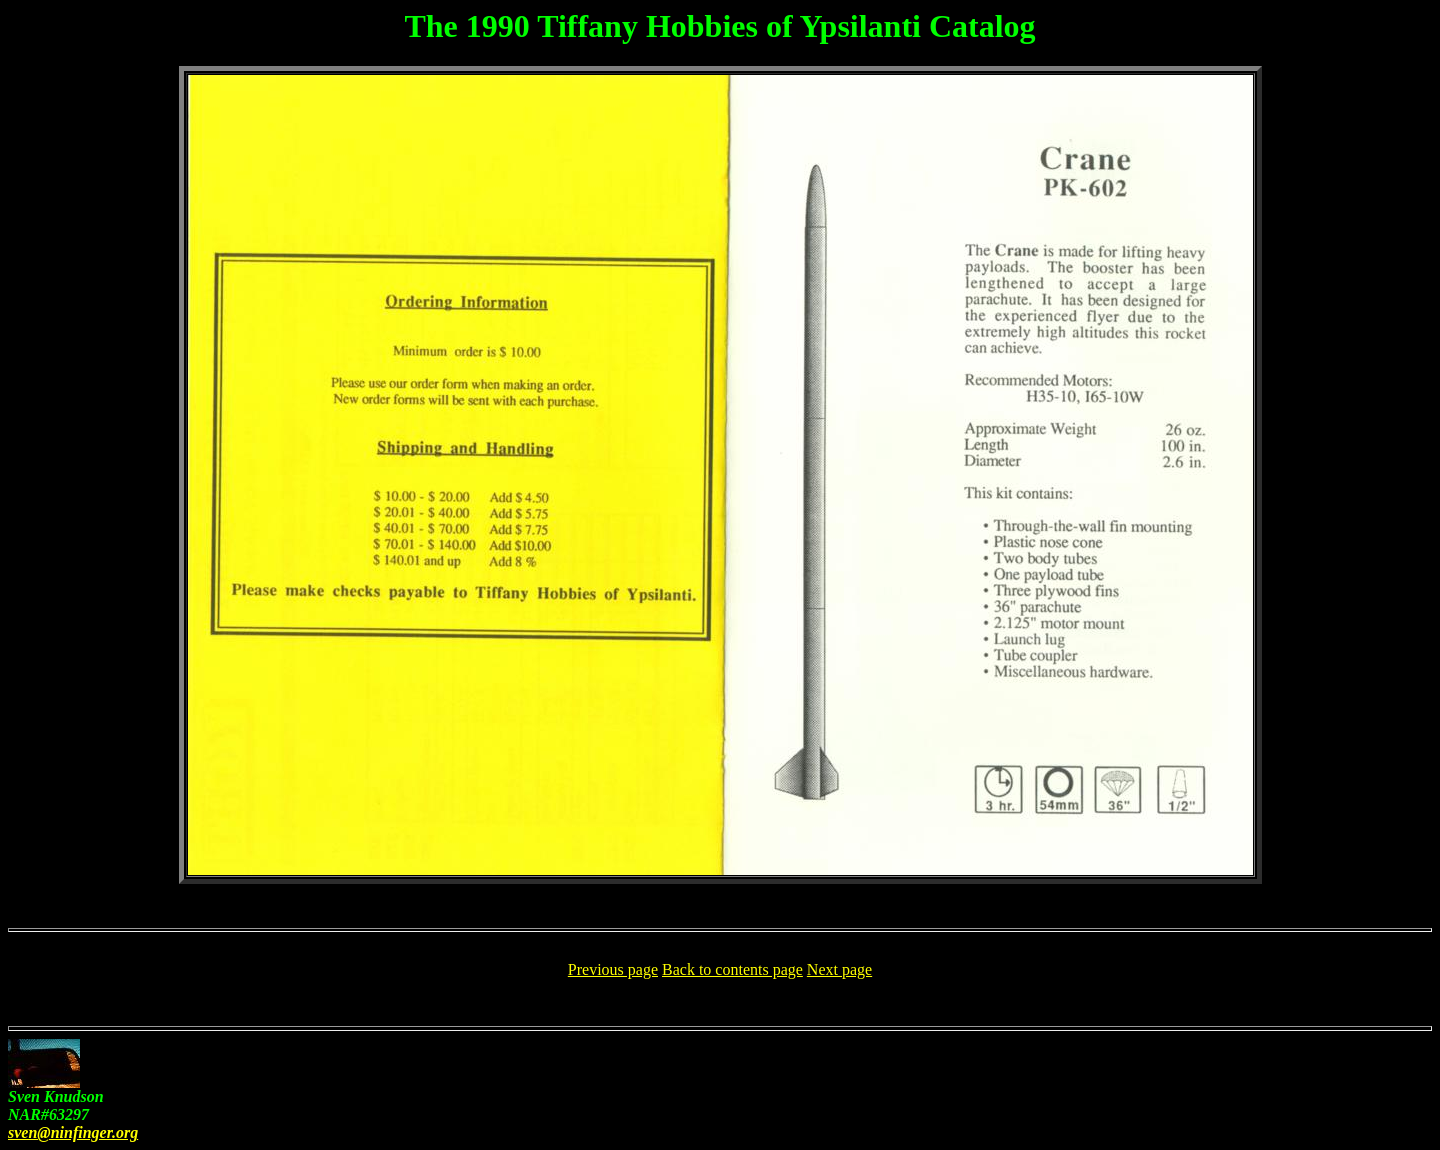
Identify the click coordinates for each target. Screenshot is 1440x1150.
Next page (839, 969)
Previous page (613, 969)
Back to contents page (732, 969)
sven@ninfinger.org (73, 1132)
